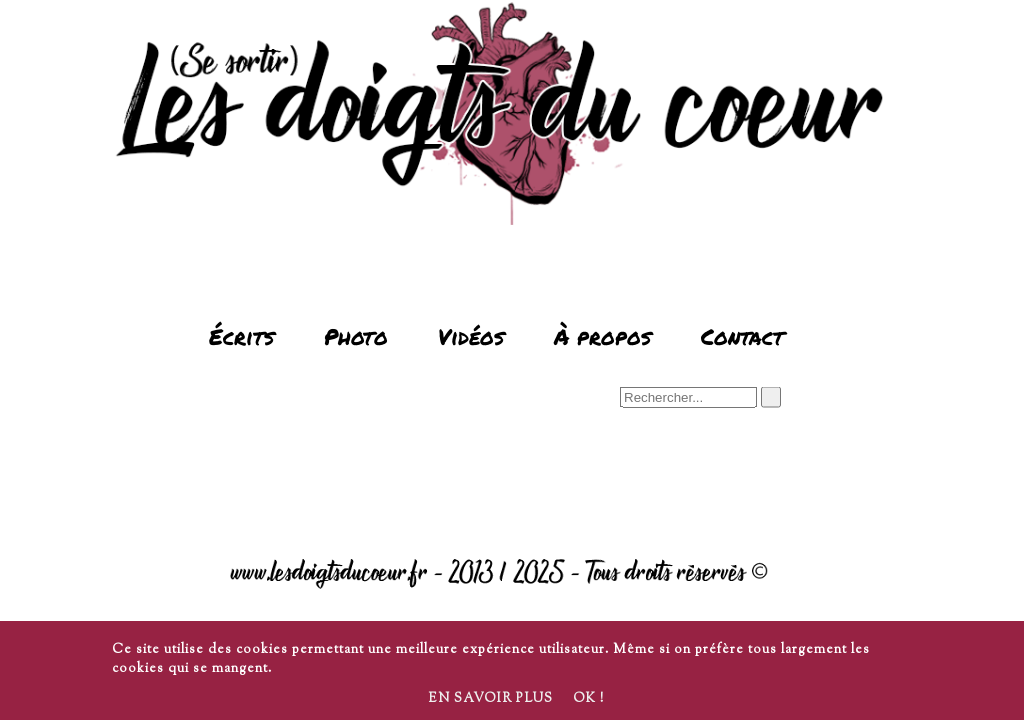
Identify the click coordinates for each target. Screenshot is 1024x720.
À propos (602, 336)
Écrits (241, 336)
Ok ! (588, 699)
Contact (742, 336)
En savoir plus (490, 699)
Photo (356, 336)
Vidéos (471, 336)
